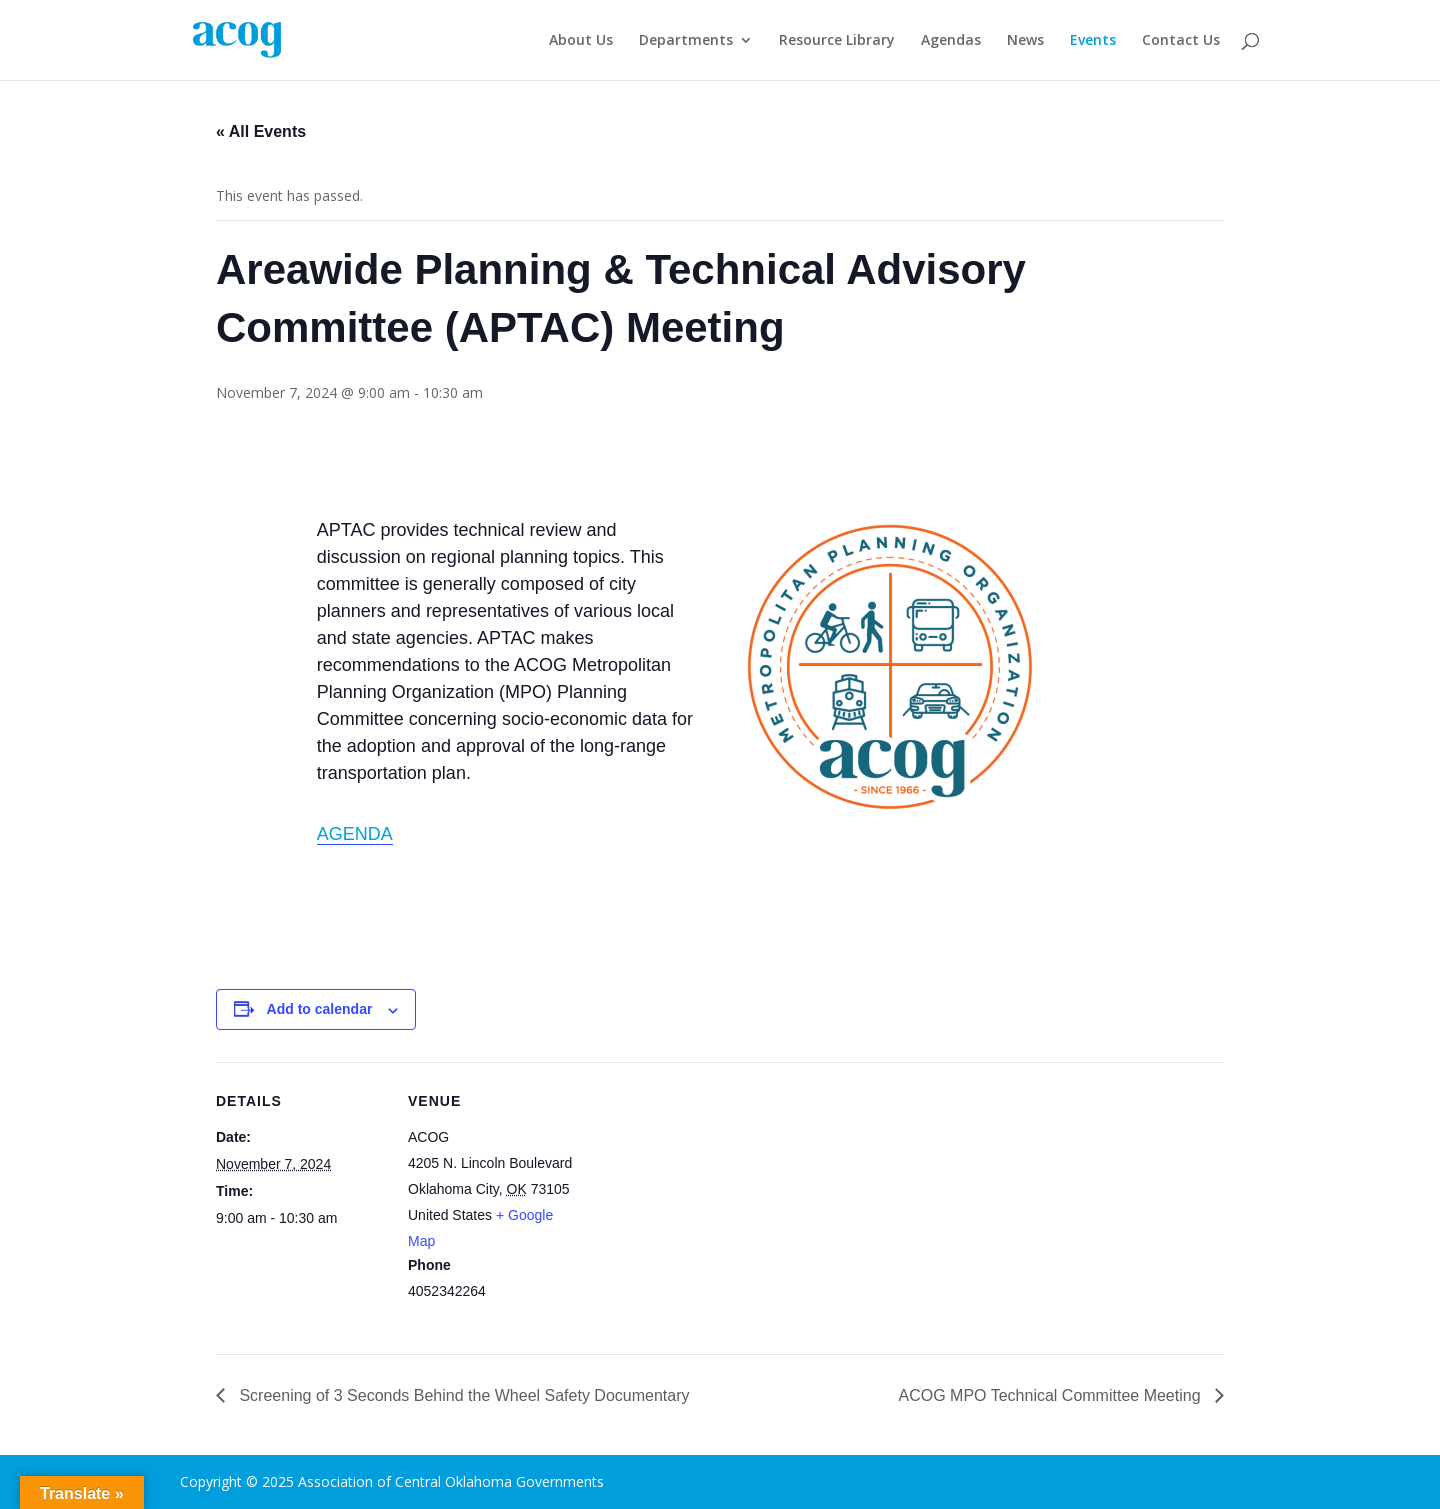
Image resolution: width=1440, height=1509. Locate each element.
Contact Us (1181, 41)
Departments (686, 41)
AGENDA (355, 834)
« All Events (261, 131)
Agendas (951, 41)
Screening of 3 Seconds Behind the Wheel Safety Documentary (462, 1395)
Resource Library (837, 41)
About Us (581, 41)
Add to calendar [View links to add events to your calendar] (320, 1009)
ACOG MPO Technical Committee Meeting (1052, 1395)
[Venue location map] (705, 1200)
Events (1093, 41)
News (1025, 41)
